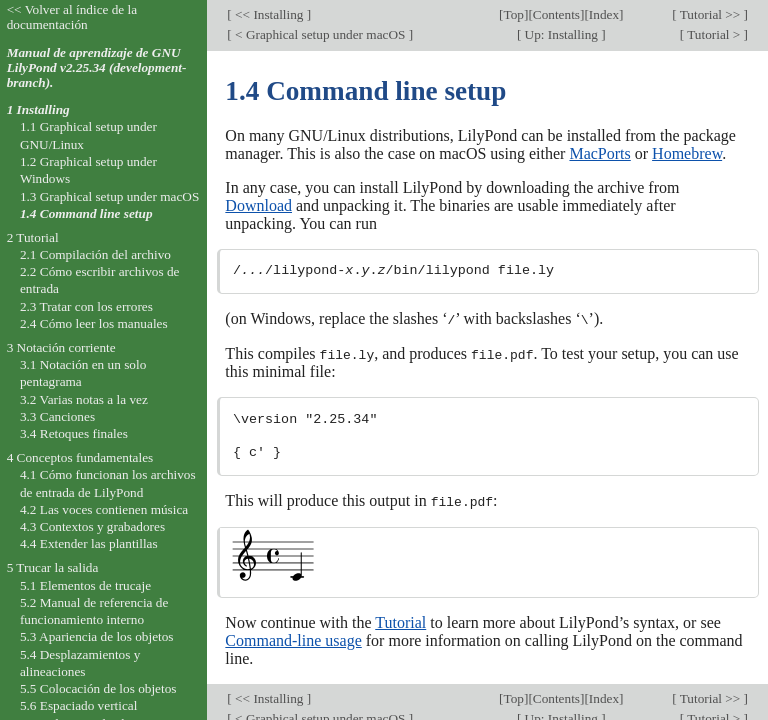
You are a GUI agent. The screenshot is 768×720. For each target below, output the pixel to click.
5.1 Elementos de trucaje (85, 585)
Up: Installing (561, 34)
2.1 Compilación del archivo (95, 254)
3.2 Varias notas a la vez (84, 399)
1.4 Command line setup (86, 213)
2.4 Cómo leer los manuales (94, 323)
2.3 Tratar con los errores (86, 306)
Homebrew (687, 153)
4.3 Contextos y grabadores (92, 526)
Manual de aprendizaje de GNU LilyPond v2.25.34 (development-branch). (97, 67)
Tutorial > (713, 34)
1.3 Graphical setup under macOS (109, 196)
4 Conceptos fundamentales (80, 457)
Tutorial (400, 620)
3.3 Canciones (57, 416)
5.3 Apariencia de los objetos (97, 636)
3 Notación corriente (61, 347)
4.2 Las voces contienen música (104, 509)
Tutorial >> (710, 14)
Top (514, 14)
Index (604, 14)
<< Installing (269, 14)
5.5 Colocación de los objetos (98, 688)
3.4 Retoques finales (74, 433)
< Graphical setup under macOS (320, 34)
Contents (556, 14)
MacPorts (599, 153)
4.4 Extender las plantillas (89, 543)
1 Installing (38, 109)
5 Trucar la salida (53, 567)
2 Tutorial (33, 237)
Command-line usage (293, 638)
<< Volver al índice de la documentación (72, 17)
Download (258, 205)
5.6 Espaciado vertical (79, 705)
